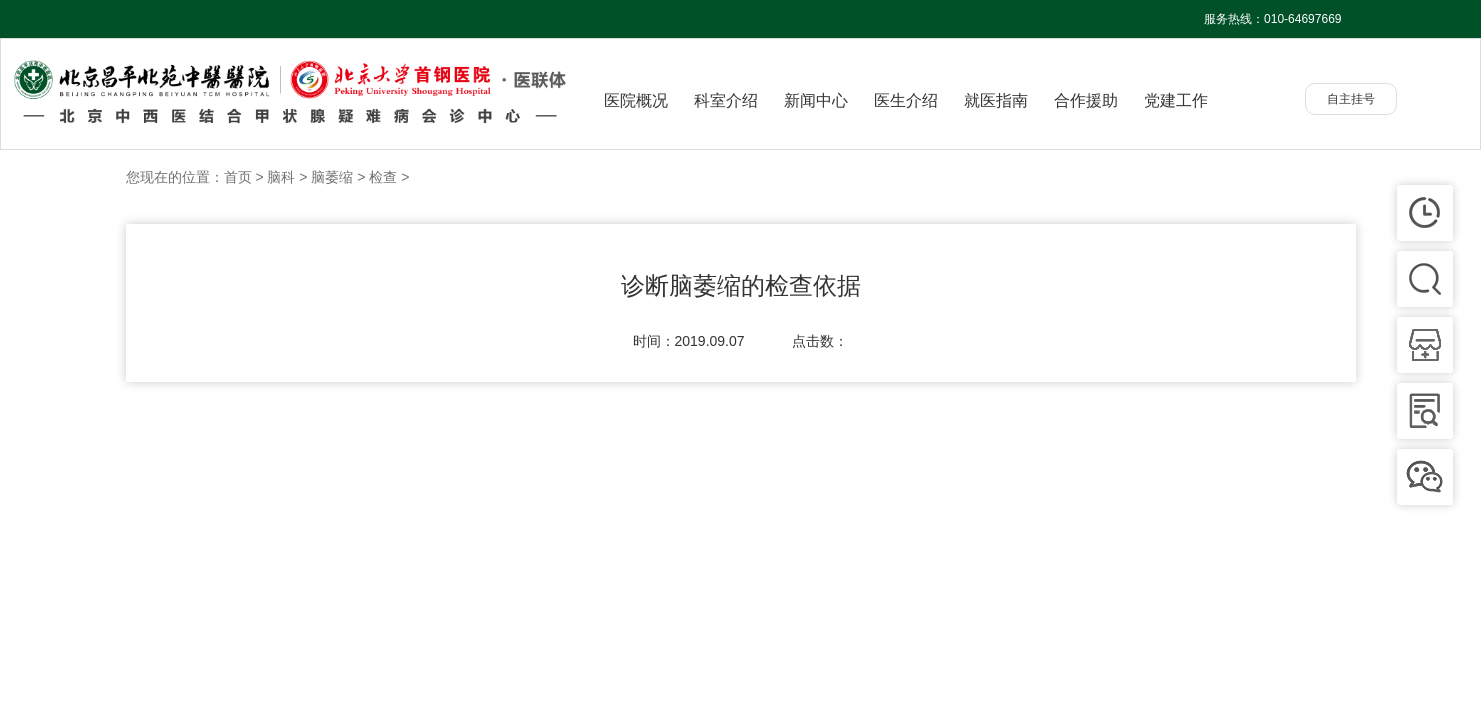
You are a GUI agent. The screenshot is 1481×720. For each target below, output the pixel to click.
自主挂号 (1351, 99)
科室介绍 (726, 100)
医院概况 (636, 100)
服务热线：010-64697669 (1272, 19)
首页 (238, 177)
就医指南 (996, 100)
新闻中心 (816, 100)
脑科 (281, 177)
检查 (383, 177)
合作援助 (1086, 100)
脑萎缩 (332, 177)
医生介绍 (906, 100)
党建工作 (1176, 100)
